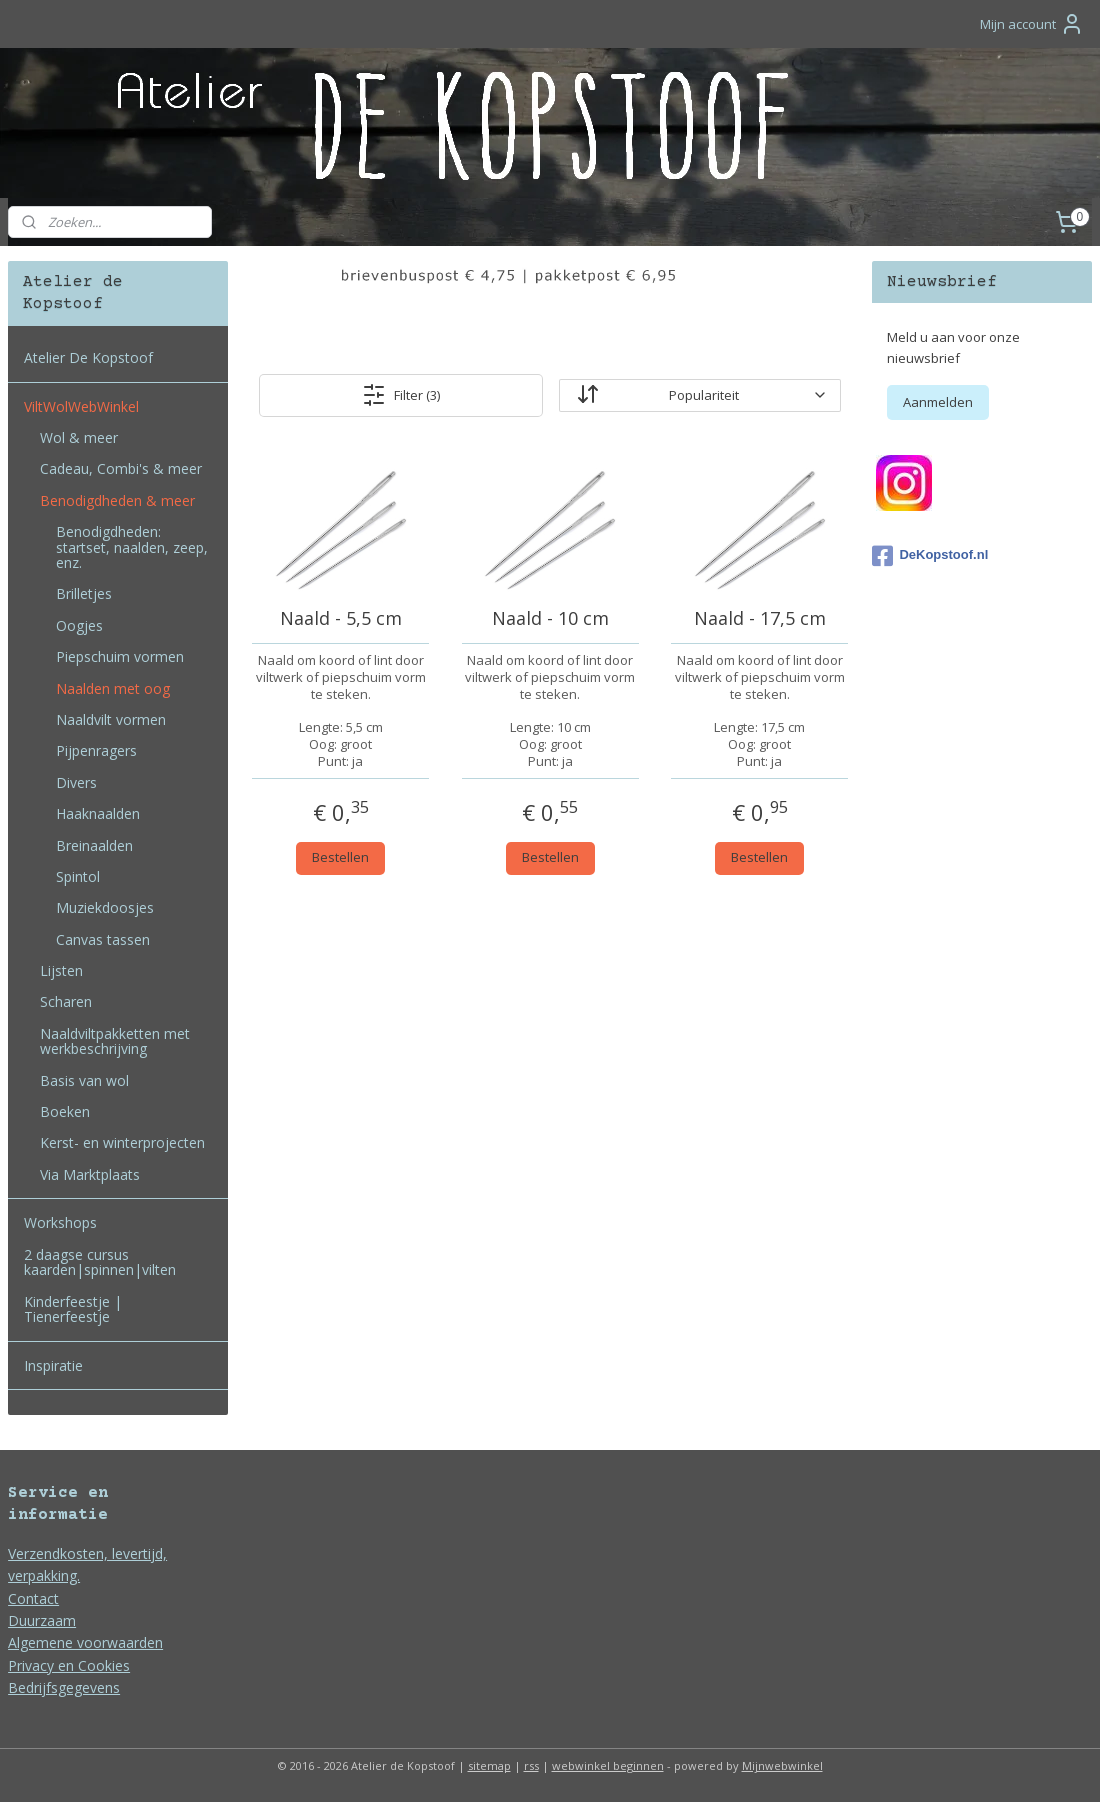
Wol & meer (79, 437)
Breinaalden (94, 845)
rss (531, 1765)
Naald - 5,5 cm (340, 619)
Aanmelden (938, 402)
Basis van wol (84, 1080)
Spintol (78, 876)
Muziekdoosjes (105, 907)
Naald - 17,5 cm (759, 619)
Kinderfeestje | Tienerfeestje (73, 1309)
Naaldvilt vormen (111, 719)
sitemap (489, 1765)
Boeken (65, 1111)
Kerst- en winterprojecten (122, 1142)
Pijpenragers (96, 750)
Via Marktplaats (90, 1174)
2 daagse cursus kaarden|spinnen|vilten (100, 1262)
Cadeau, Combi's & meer (121, 468)
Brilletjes (84, 593)
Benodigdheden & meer (117, 500)
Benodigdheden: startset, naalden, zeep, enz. (132, 547)
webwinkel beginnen (608, 1765)
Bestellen (340, 857)
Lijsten (61, 970)
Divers (76, 782)
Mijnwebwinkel (782, 1765)
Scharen (66, 1001)
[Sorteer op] (699, 395)
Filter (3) (401, 395)
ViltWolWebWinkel (81, 406)
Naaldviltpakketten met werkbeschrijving (115, 1041)
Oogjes (79, 625)
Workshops (60, 1222)
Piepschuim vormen (120, 656)
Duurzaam (42, 1620)
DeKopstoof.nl (930, 556)
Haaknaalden (98, 813)
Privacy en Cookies (69, 1665)
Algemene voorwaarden (85, 1642)
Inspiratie (53, 1365)
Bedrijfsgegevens (64, 1687)
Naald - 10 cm (549, 619)
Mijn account (1032, 24)
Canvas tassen (103, 939)
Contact (33, 1598)
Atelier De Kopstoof (88, 357)
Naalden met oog (113, 688)
